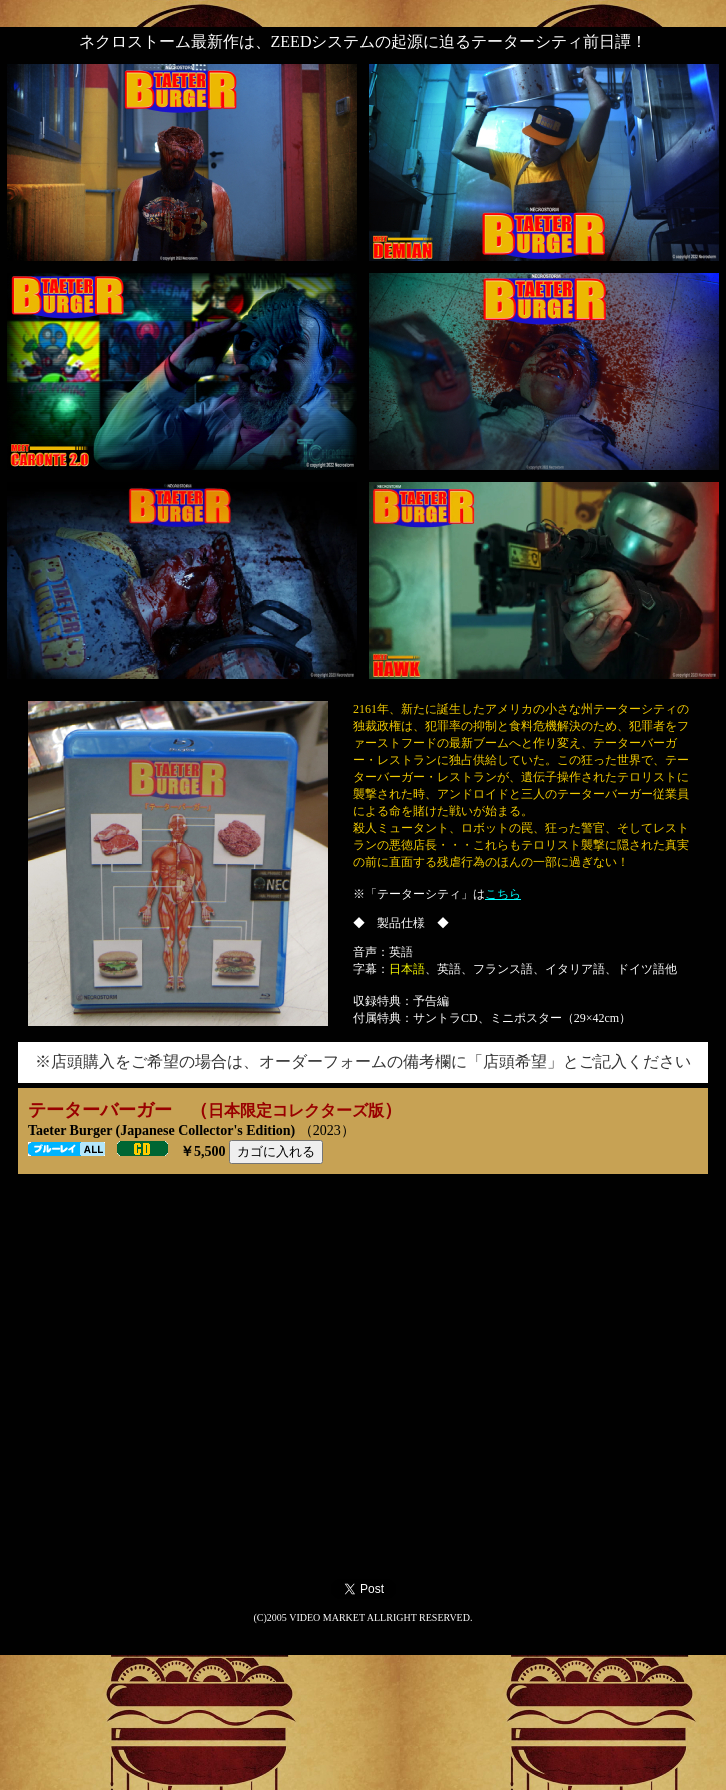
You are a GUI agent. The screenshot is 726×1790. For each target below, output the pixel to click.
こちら (503, 894)
